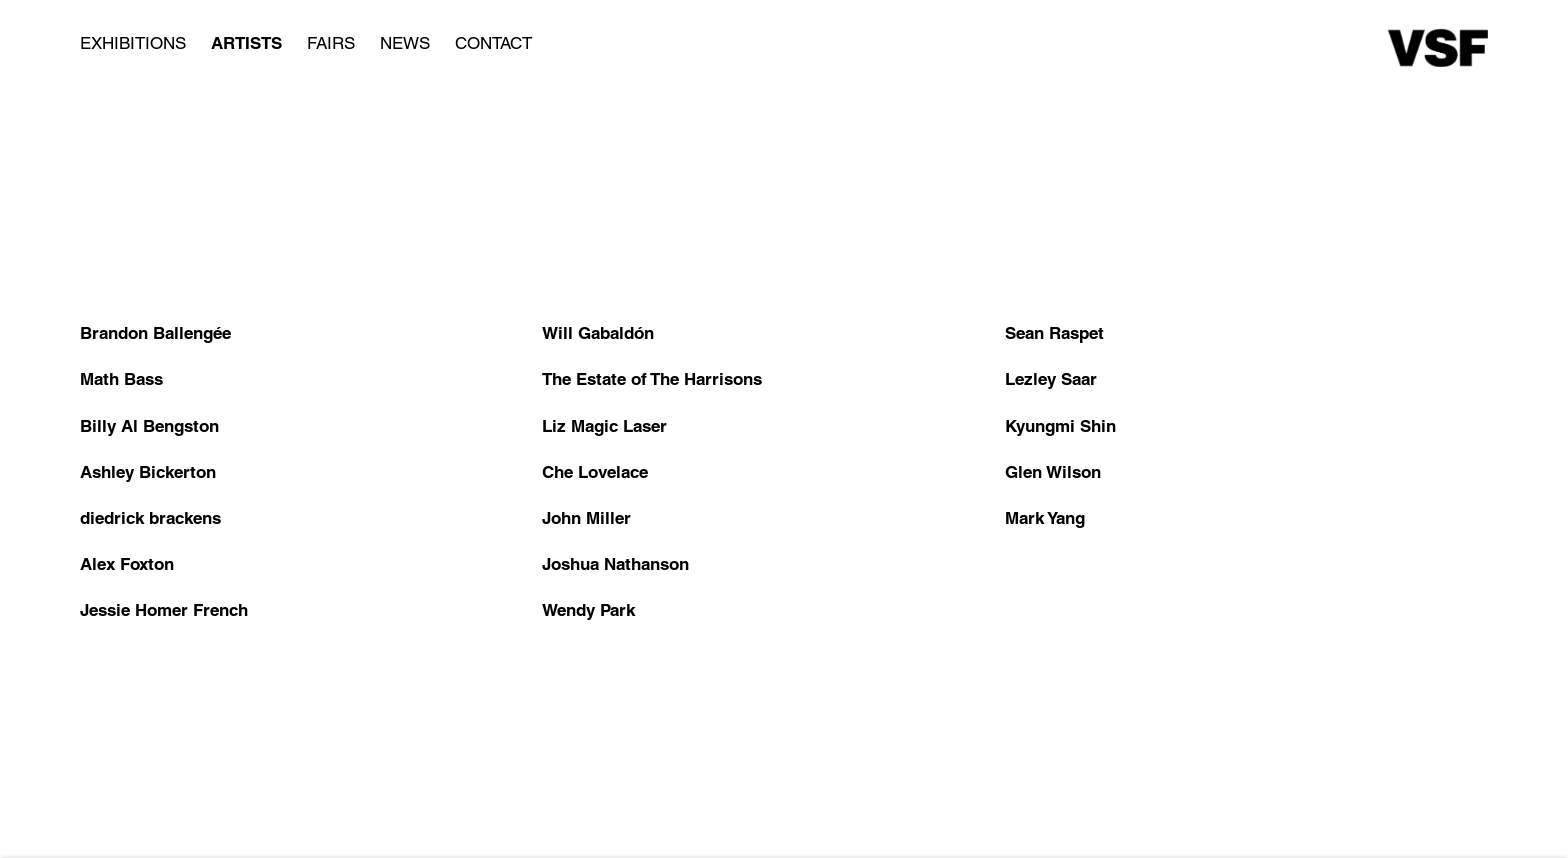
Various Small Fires (1438, 48)
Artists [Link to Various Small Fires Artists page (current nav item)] (246, 43)
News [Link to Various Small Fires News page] (405, 43)
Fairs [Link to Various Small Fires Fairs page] (331, 43)
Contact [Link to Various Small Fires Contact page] (493, 43)
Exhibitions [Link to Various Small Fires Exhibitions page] (133, 43)
